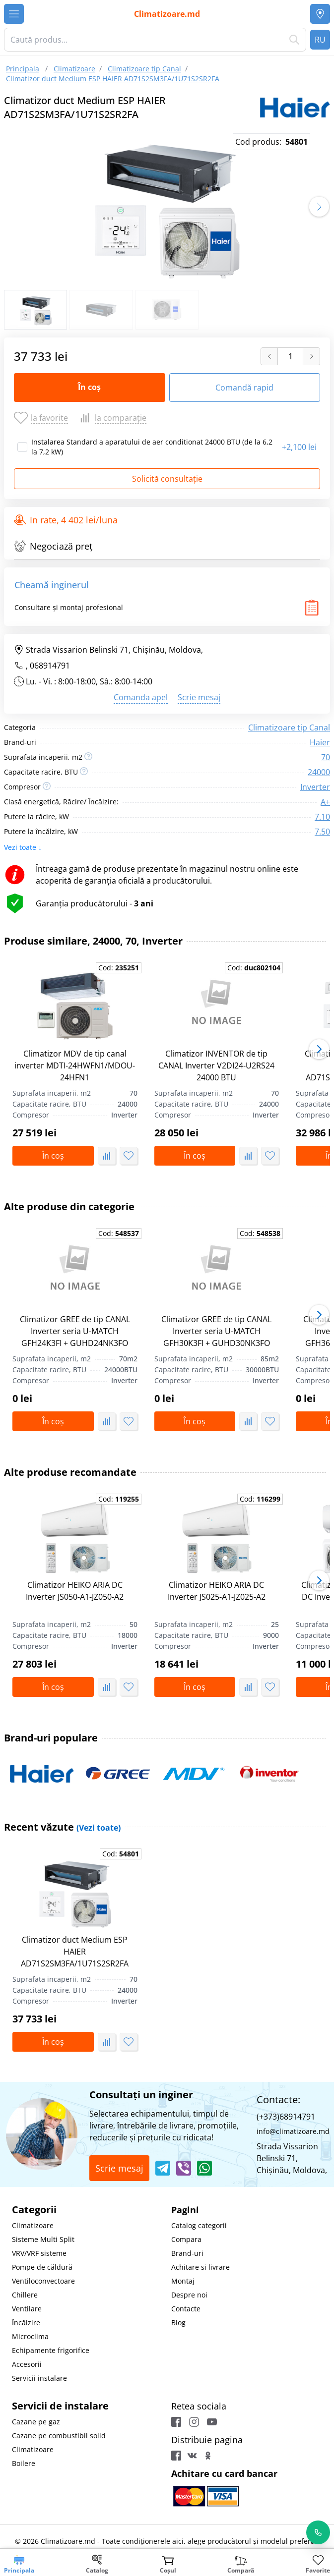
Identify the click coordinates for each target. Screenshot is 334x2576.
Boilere (23, 2463)
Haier (320, 742)
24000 (319, 772)
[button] (319, 207)
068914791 (50, 665)
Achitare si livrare (200, 2267)
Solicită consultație (167, 478)
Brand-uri (187, 2253)
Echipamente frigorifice (50, 2350)
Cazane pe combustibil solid (59, 2435)
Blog (178, 2322)
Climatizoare (33, 2225)
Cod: (118, 967)
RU (320, 39)
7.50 (322, 831)
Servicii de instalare (60, 2405)
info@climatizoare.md (293, 2131)
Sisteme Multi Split (43, 2239)
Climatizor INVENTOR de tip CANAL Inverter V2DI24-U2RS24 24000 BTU (216, 1065)
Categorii (34, 2209)
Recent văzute (62, 1827)
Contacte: (278, 2099)
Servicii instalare (39, 2378)
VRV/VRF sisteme (39, 2253)
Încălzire (26, 2322)
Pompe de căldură (42, 2267)
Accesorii (27, 2364)
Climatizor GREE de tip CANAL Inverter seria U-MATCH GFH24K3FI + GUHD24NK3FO (75, 1331)
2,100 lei (299, 447)
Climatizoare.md (167, 13)
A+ (325, 801)
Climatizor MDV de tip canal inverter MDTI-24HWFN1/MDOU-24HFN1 (74, 1065)
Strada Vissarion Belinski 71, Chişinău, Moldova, (108, 649)
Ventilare (27, 2308)
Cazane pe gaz (36, 2421)
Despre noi (189, 2294)
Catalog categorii (199, 2225)
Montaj (183, 2281)
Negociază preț (53, 546)
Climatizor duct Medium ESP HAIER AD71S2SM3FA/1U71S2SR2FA (75, 1951)
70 (325, 757)
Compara (186, 2239)
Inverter (315, 787)
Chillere (25, 2294)
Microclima (30, 2336)
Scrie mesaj (199, 697)
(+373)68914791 (286, 2116)
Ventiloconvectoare (43, 2281)
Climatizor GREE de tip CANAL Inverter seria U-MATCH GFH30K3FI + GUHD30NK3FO (216, 1331)
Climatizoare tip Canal (289, 727)
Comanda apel (141, 697)
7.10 (322, 816)
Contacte (185, 2308)
